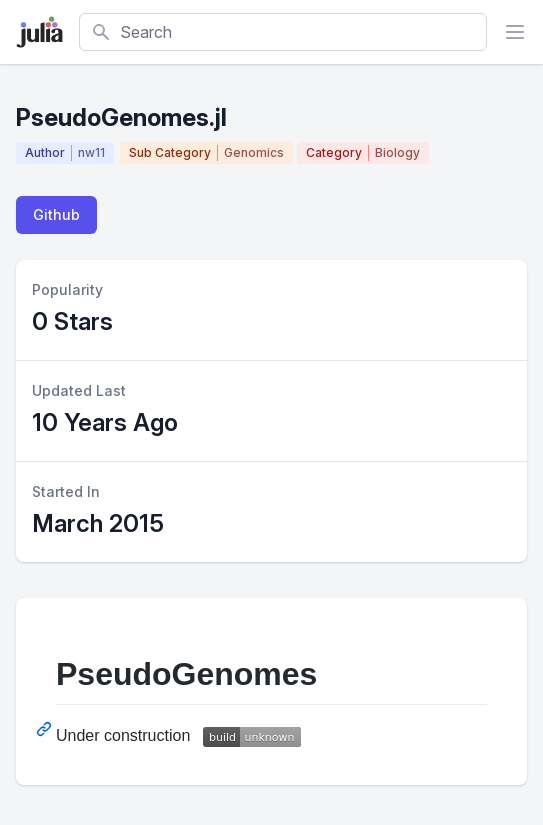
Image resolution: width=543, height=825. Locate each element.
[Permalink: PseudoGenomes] (46, 729)
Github (56, 214)
